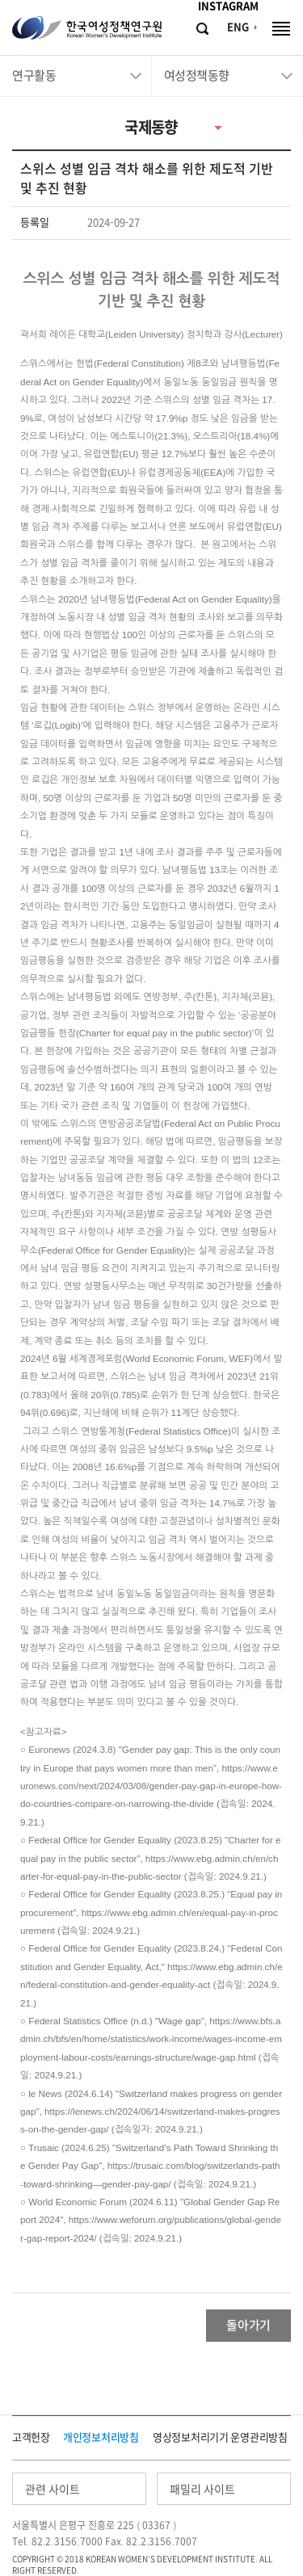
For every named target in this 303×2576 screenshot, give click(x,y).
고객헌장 (31, 2437)
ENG (238, 27)
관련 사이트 (52, 2489)
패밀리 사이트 (202, 2489)
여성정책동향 (196, 75)
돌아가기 (248, 2325)
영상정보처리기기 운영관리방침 (220, 2437)
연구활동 (34, 75)
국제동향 (151, 127)
